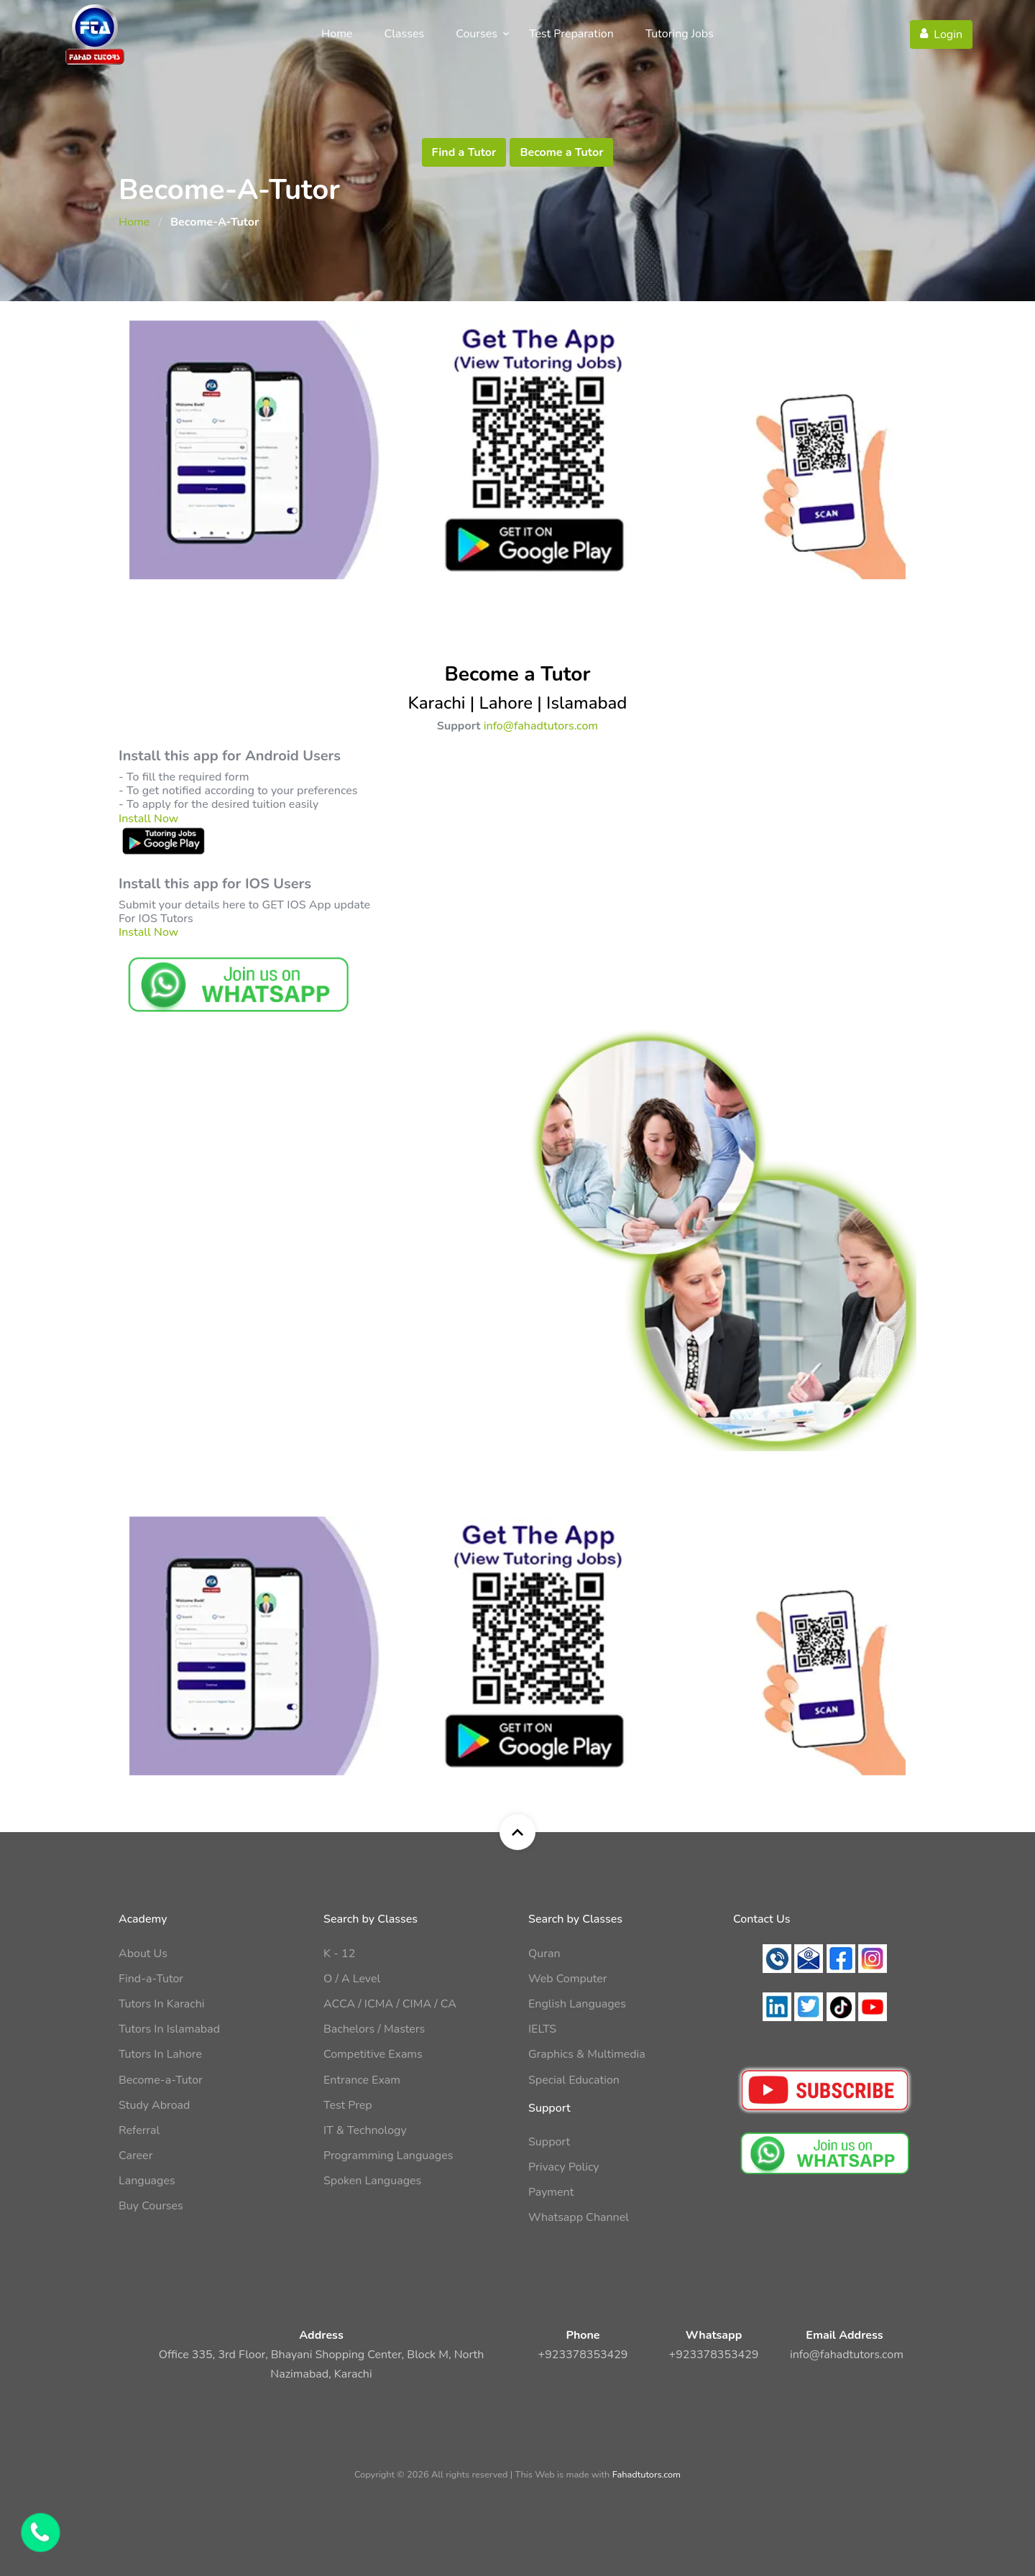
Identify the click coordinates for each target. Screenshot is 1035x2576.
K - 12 (339, 1953)
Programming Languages (388, 2155)
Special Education (574, 2080)
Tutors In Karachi (161, 2004)
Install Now (148, 819)
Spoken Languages (372, 2181)
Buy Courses (151, 2206)
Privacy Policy (563, 2167)
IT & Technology (365, 2130)
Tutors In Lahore (160, 2054)
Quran (544, 1953)
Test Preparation (571, 34)
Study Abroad (154, 2105)
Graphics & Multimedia (586, 2054)
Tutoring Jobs (679, 34)
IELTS (542, 2029)
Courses (476, 34)
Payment (551, 2192)
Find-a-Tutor (151, 1979)
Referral (139, 2130)
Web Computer (567, 1979)
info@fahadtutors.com (541, 726)
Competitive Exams (373, 2054)
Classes (405, 34)
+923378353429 (583, 2355)
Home (336, 34)
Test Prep (347, 2105)
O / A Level (351, 1979)
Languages (147, 2181)
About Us (143, 1953)
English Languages (577, 2004)
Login (941, 34)
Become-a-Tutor (161, 2080)
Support (549, 2142)
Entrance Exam (361, 2080)
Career (135, 2155)
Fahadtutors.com (646, 2474)
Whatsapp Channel (578, 2217)
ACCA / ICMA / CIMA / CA (389, 2004)
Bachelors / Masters (374, 2029)
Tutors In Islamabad (169, 2029)
